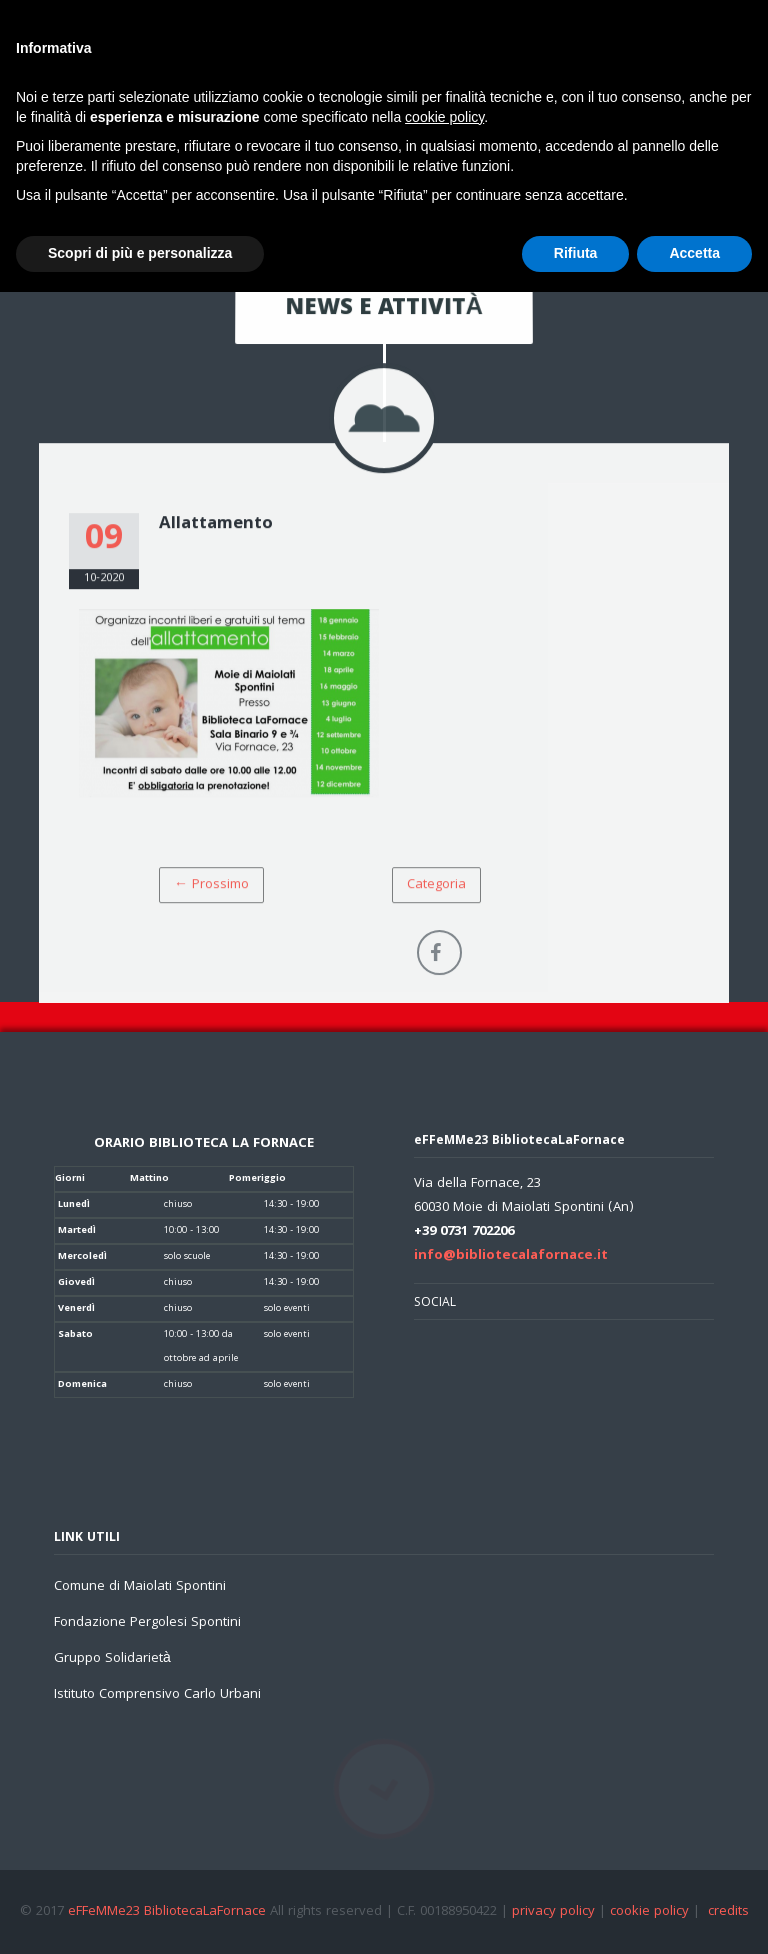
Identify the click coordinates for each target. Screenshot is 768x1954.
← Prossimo (211, 887)
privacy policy (553, 1912)
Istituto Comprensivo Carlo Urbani (157, 1695)
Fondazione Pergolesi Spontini (147, 1623)
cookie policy (649, 1912)
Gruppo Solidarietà (112, 1659)
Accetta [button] (694, 253)
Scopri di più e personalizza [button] (140, 253)
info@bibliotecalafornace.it (511, 1256)
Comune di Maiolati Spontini (140, 1587)
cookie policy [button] (444, 117)
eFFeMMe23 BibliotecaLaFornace (169, 1912)
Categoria (436, 887)
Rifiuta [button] (576, 253)
